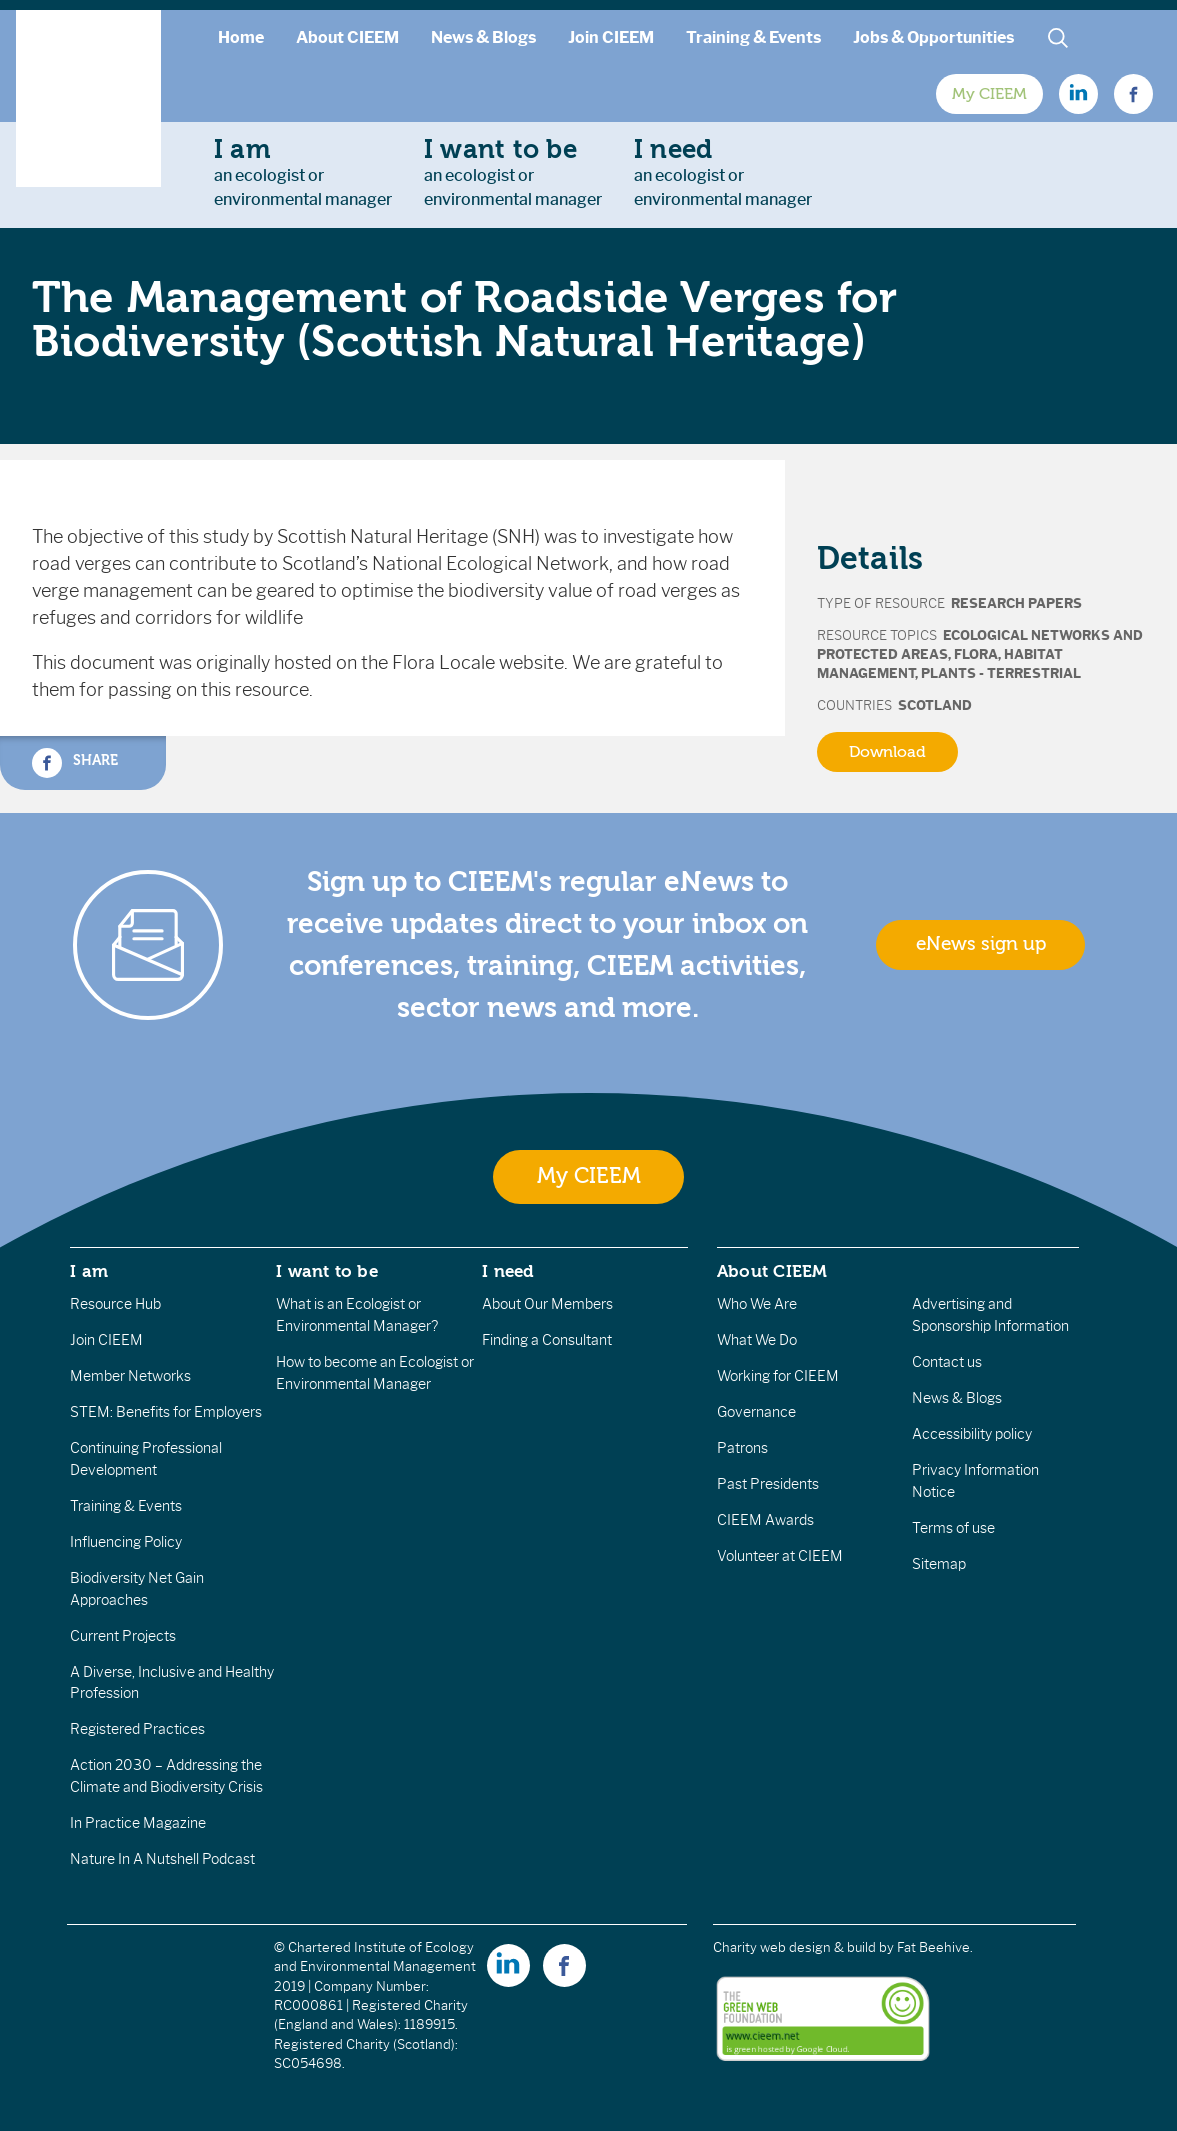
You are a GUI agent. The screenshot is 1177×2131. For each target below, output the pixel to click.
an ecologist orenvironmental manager (303, 172)
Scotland (935, 705)
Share (75, 763)
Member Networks (130, 1376)
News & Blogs (483, 37)
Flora (976, 654)
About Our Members (547, 1304)
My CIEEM (989, 94)
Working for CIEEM (778, 1376)
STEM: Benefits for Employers (166, 1412)
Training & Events (753, 37)
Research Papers (1016, 603)
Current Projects (123, 1636)
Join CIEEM (611, 37)
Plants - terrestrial (1001, 673)
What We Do (757, 1340)
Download (887, 752)
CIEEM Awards (765, 1520)
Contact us (947, 1362)
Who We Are (757, 1304)
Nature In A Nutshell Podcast (162, 1859)
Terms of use (953, 1528)
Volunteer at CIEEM (780, 1556)
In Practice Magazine (138, 1823)
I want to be (327, 1271)
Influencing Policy (126, 1542)
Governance (756, 1412)
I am (89, 1271)
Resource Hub (115, 1304)
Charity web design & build (794, 1947)
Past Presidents (768, 1484)
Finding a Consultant (547, 1340)
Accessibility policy (972, 1434)
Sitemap (939, 1564)
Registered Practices (137, 1729)
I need (508, 1271)
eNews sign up (981, 944)
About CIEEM (347, 37)
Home (241, 37)
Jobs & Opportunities (933, 37)
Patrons (742, 1448)
